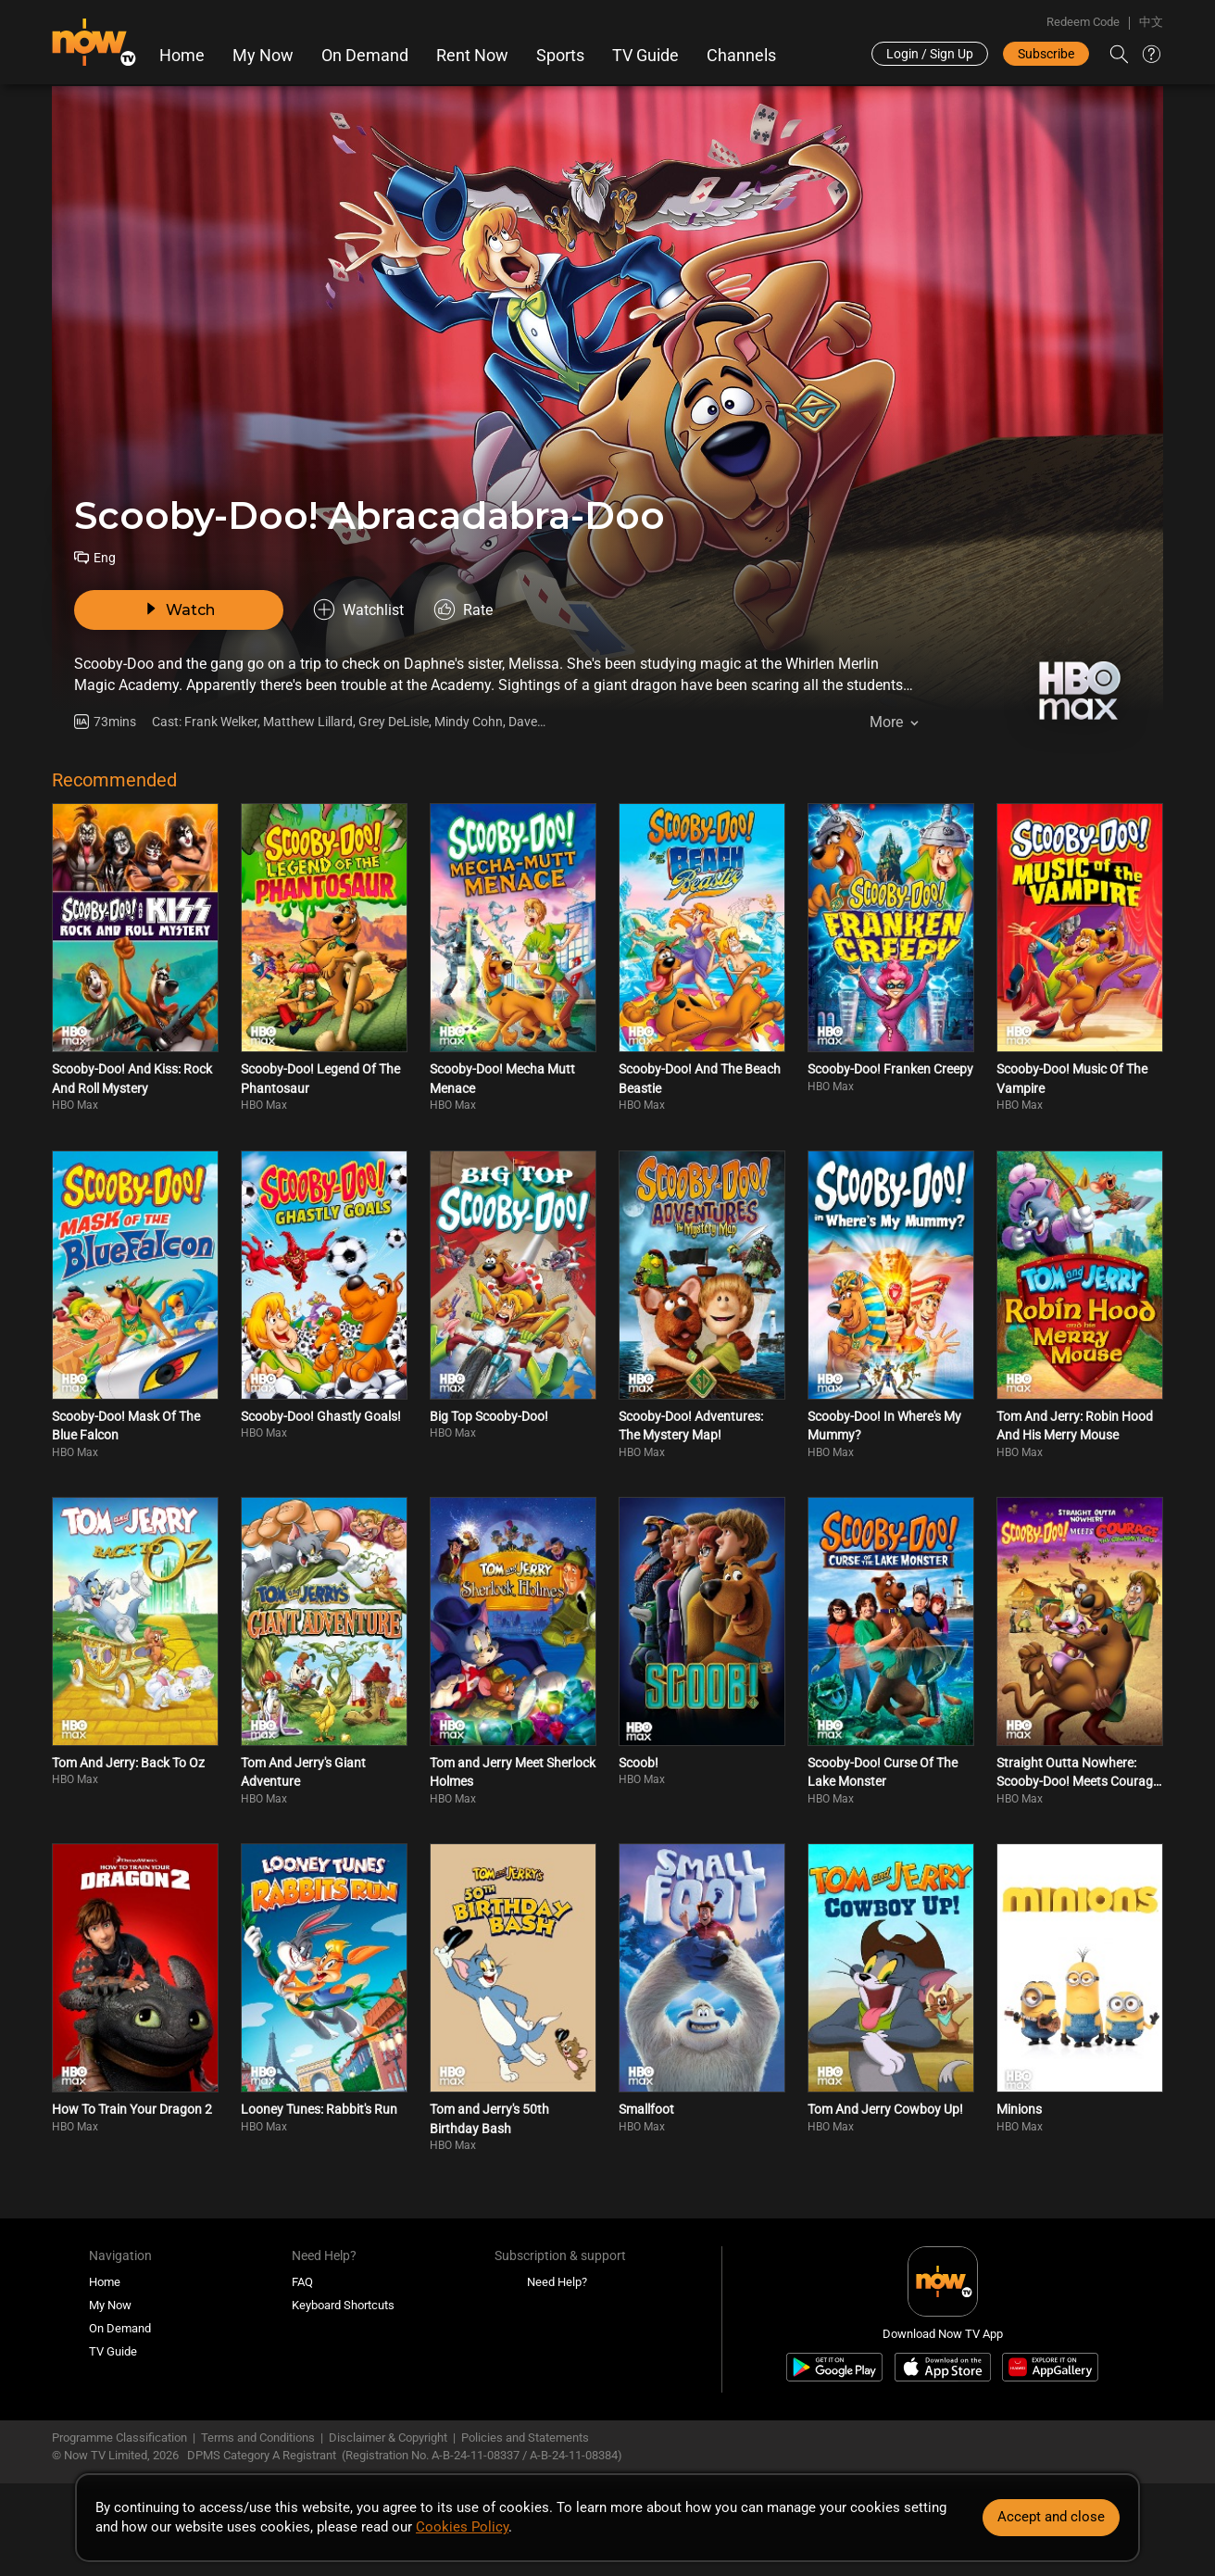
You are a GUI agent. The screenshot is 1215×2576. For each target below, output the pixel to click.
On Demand (364, 55)
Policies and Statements (525, 2437)
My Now (263, 55)
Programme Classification (119, 2437)
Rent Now (472, 55)
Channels (741, 55)
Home (182, 55)
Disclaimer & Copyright (388, 2437)
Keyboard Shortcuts (343, 2305)
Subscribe (1046, 53)
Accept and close (1051, 2516)
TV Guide (645, 55)
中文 (1151, 22)
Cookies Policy (462, 2527)
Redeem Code (1083, 22)
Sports (560, 55)
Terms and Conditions (258, 2437)
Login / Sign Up (929, 53)
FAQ (302, 2282)
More (886, 722)
